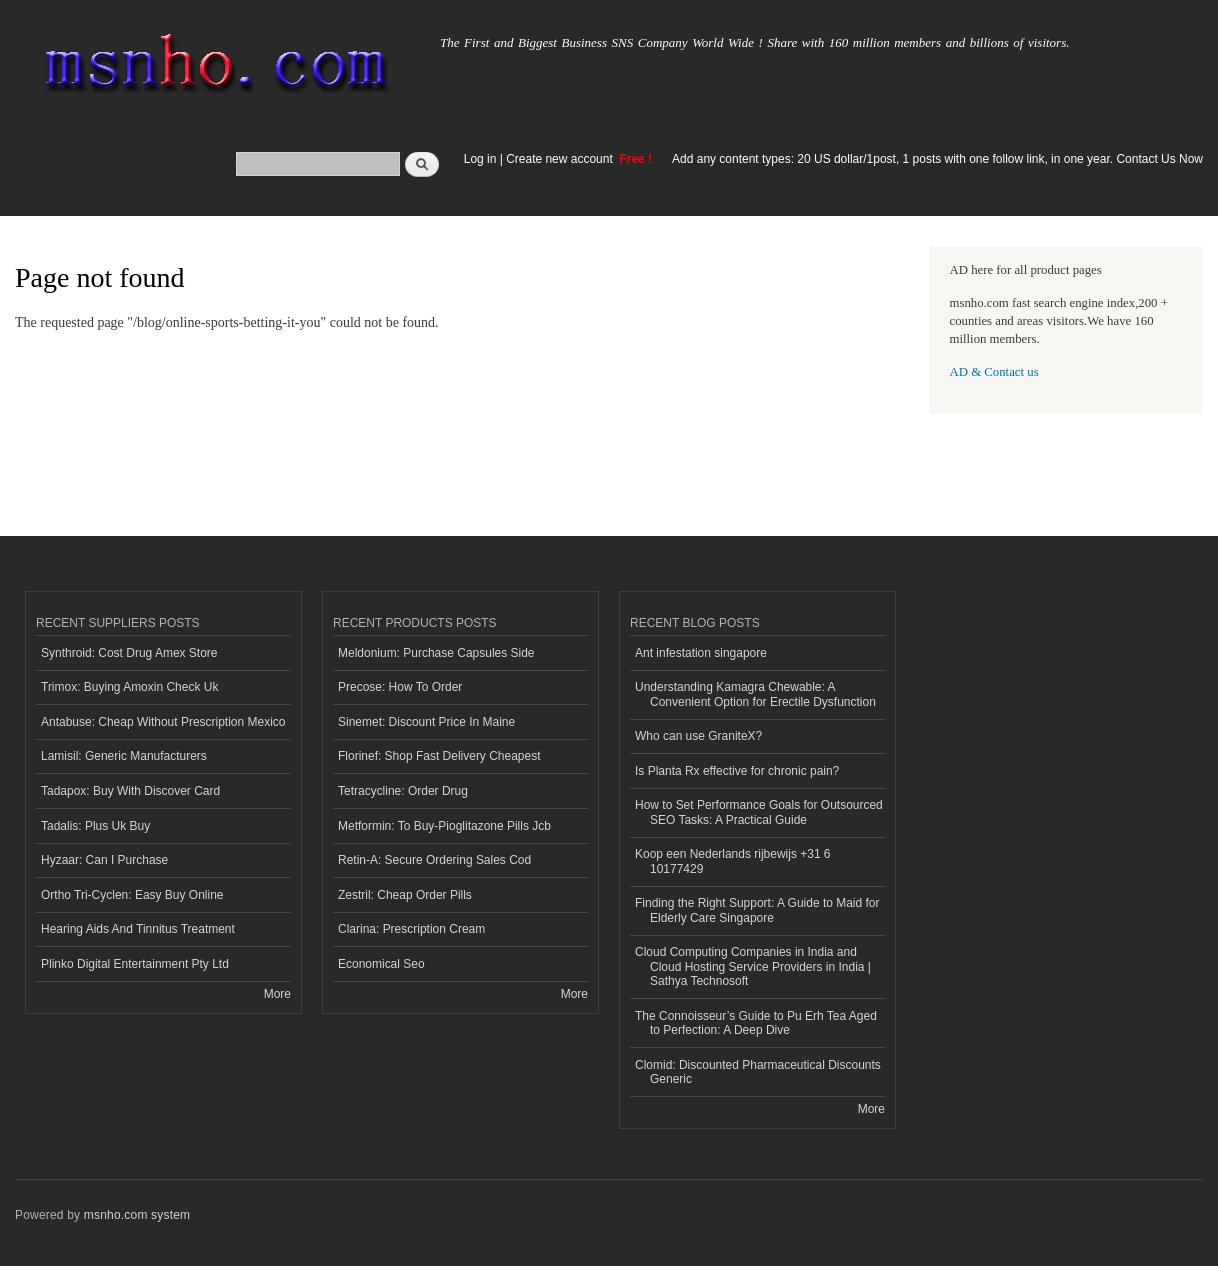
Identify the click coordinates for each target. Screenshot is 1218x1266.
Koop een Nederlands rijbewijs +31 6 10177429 (733, 861)
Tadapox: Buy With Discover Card (130, 791)
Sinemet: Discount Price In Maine (426, 722)
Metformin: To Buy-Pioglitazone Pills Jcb (444, 826)
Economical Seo (381, 964)
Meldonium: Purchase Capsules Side (436, 653)
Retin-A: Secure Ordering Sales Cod (434, 860)
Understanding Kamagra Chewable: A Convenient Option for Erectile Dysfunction (755, 694)
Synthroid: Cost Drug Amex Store (129, 653)
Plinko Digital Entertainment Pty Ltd (135, 964)
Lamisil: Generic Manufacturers (124, 756)
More (277, 994)
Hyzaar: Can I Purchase (104, 860)
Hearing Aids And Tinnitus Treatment (138, 929)
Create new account (561, 159)
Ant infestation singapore (701, 653)
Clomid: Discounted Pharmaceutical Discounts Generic (758, 1072)
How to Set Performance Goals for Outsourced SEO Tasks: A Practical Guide (759, 812)
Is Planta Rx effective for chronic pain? (737, 771)
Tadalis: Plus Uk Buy (95, 826)
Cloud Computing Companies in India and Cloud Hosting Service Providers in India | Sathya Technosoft (753, 966)
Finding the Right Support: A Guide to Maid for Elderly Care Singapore (757, 910)
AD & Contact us (994, 372)
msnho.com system (137, 1215)
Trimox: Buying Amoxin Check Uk (129, 687)
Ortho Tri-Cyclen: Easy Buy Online (132, 895)
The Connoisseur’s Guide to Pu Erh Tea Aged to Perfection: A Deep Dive (756, 1023)
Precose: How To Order (400, 687)
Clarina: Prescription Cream (411, 929)
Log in (480, 159)
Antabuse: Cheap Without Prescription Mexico (163, 722)
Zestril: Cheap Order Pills (405, 895)
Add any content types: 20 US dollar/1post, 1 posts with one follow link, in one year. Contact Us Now (937, 159)
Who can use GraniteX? (698, 736)
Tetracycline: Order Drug (403, 791)
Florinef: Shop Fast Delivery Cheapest (439, 756)
